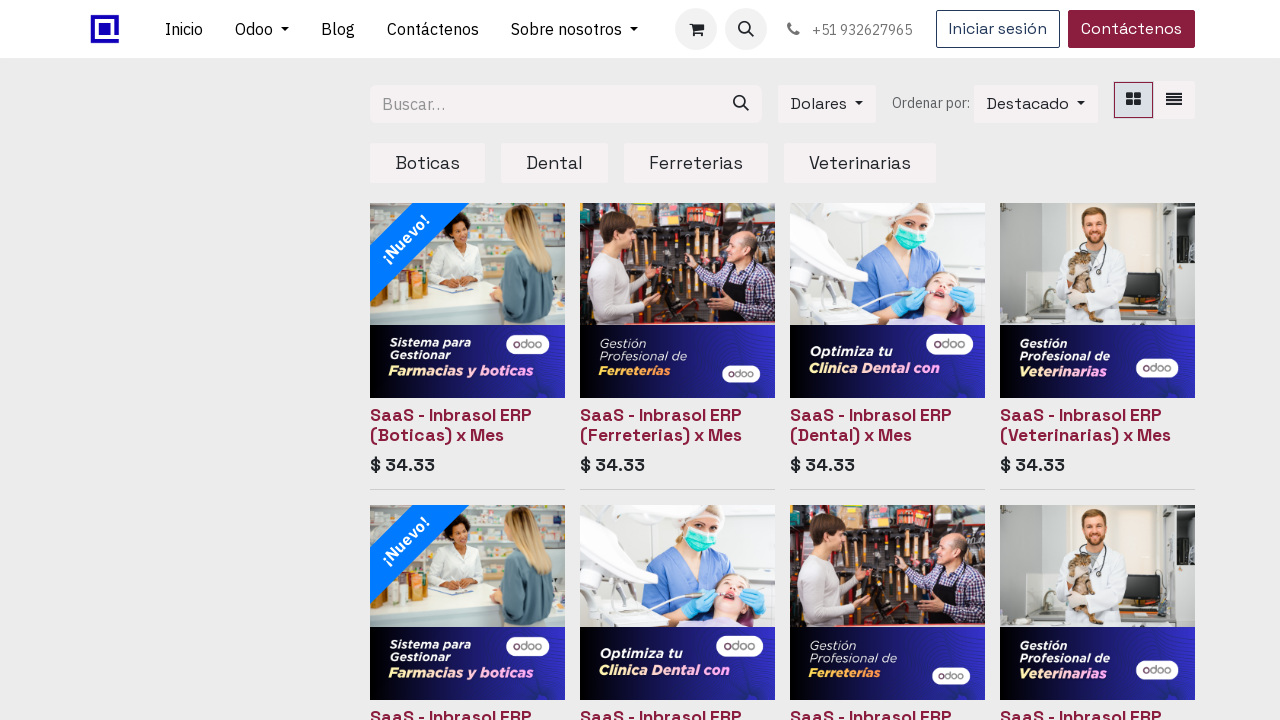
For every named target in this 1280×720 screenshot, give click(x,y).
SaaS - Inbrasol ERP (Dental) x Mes (871, 424)
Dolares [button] (821, 103)
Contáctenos (1131, 28)
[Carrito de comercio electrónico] (696, 29)
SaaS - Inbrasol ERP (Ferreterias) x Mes (661, 424)
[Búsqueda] (741, 104)
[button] (746, 29)
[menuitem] (184, 29)
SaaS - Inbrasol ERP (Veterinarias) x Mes (1085, 424)
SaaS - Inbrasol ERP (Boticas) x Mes (451, 424)
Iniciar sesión (998, 28)
